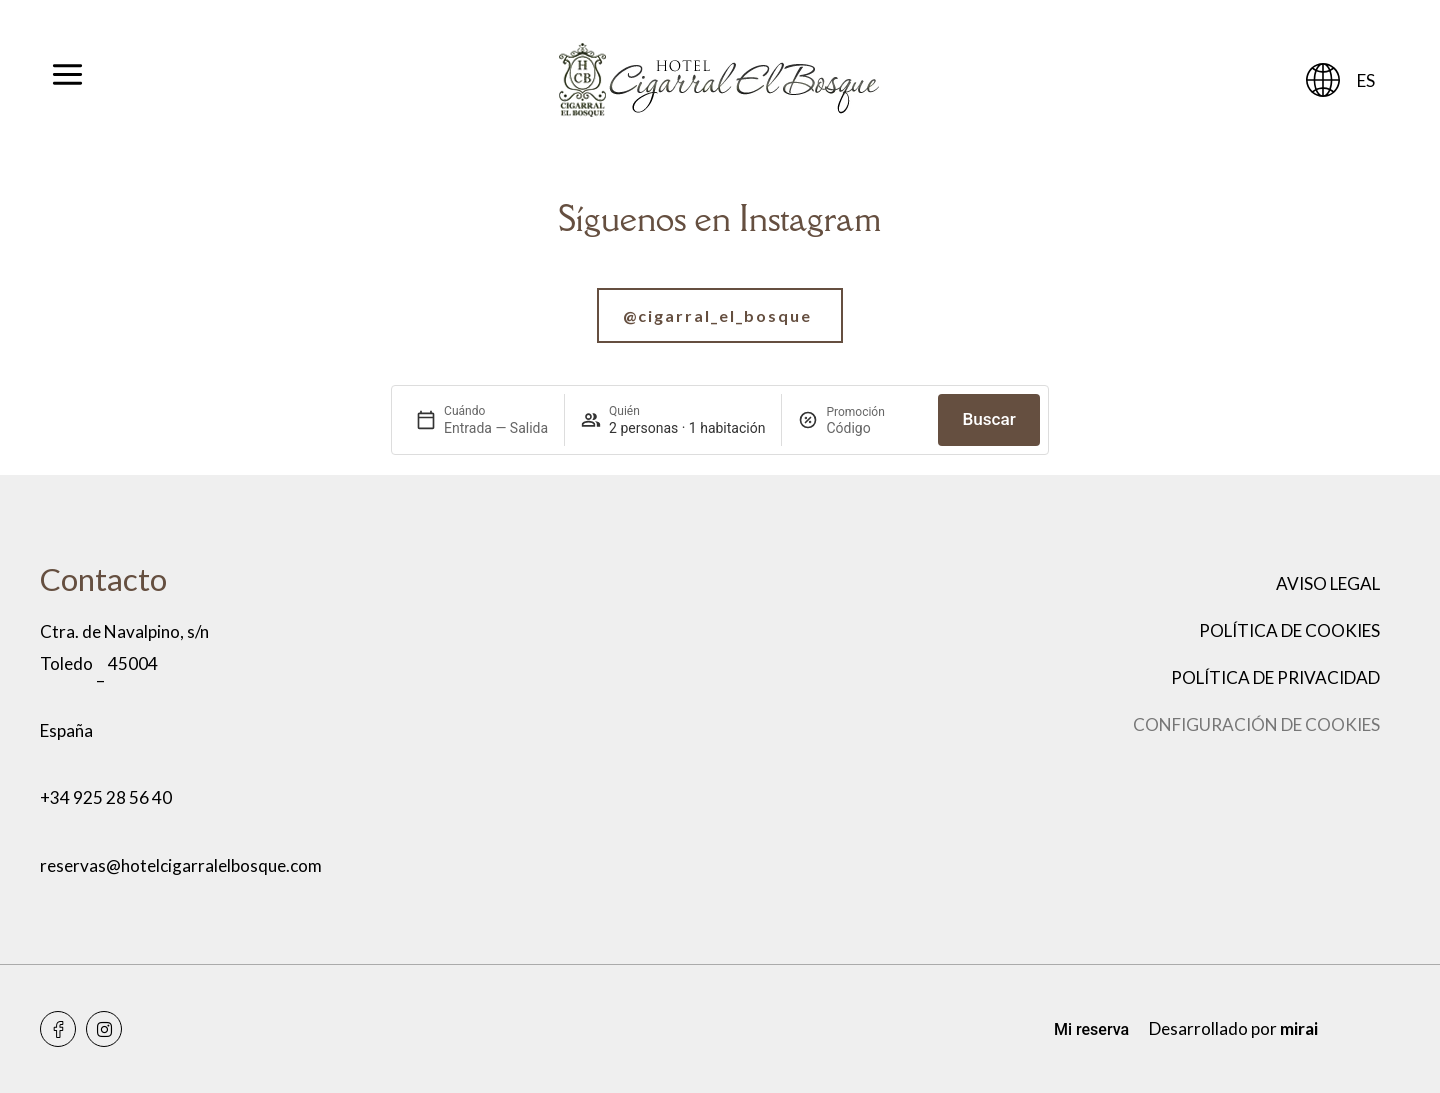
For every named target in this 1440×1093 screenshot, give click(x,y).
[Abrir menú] (67, 80)
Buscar (988, 419)
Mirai (1299, 1028)
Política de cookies (1289, 630)
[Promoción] (874, 428)
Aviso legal (1328, 583)
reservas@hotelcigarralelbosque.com (181, 865)
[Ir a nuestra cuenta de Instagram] (720, 315)
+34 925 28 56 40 (106, 797)
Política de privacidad (1275, 677)
